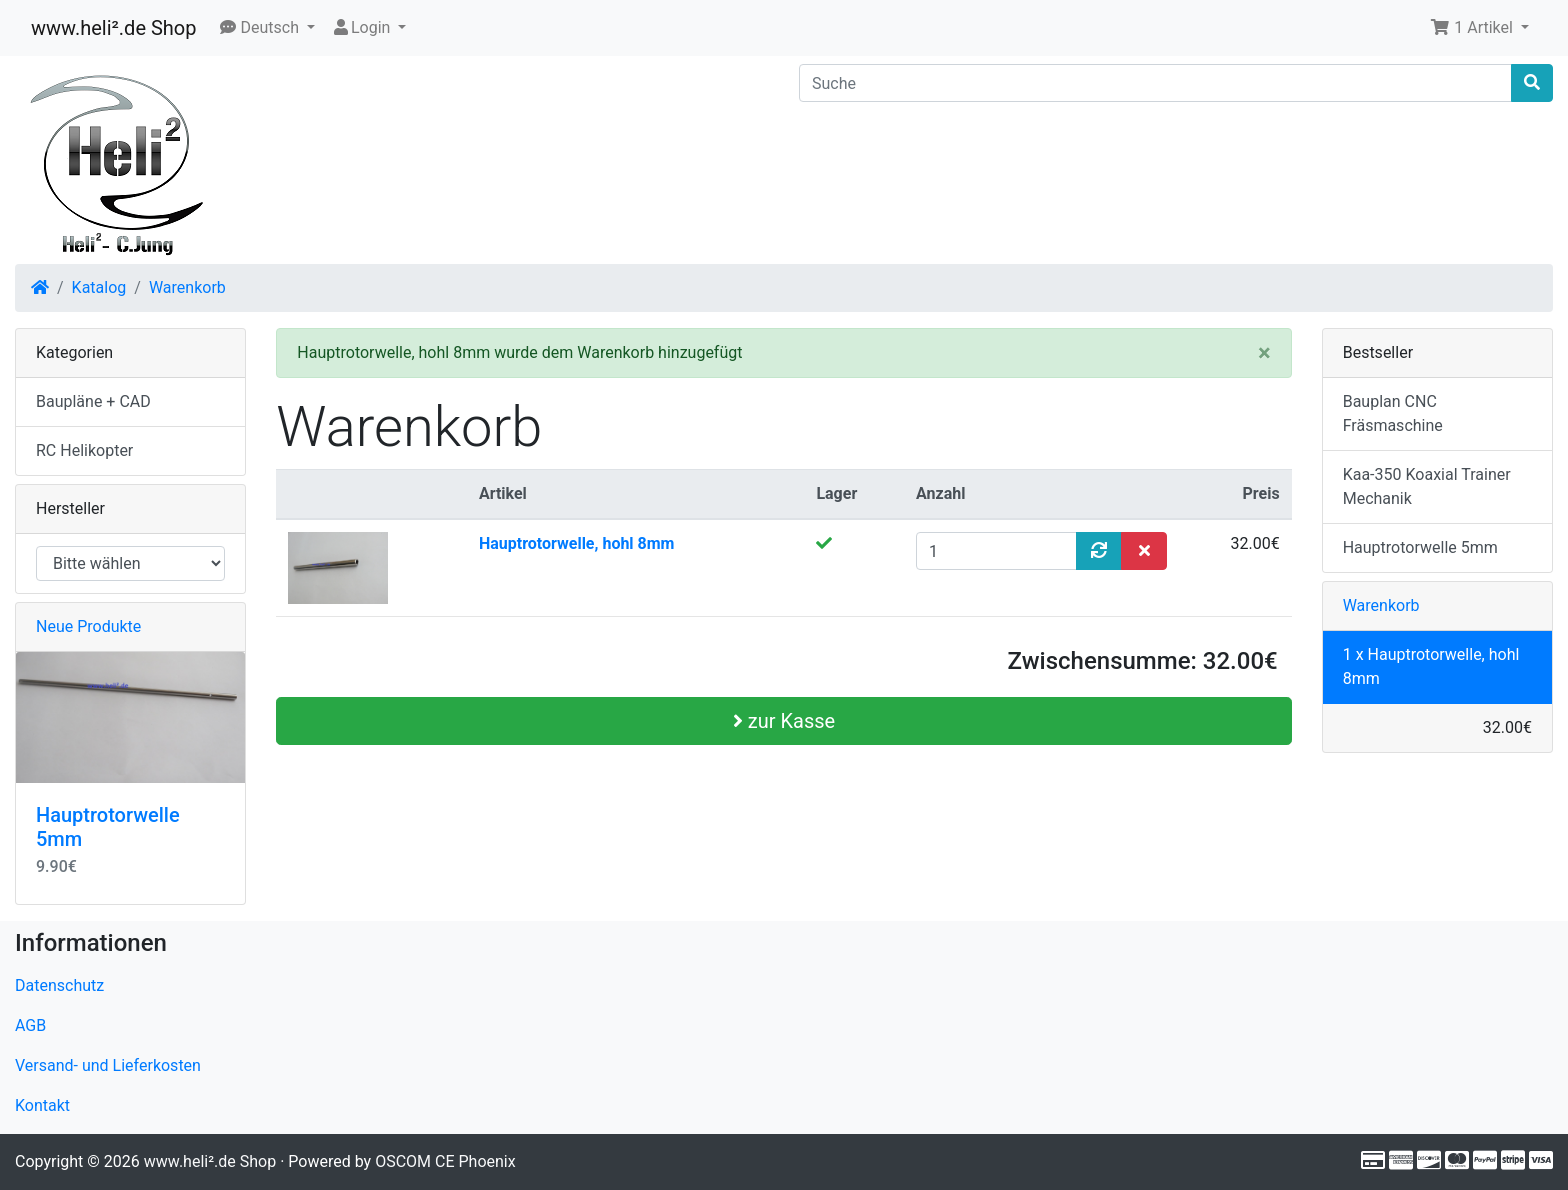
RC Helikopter (84, 450)
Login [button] (362, 27)
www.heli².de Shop (113, 28)
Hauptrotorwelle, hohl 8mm (577, 543)
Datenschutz (59, 985)
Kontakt (42, 1105)
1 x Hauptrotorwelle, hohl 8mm (1431, 666)
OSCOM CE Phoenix (445, 1161)
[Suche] (1155, 83)
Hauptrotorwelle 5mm (1420, 547)
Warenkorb (187, 287)
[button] (267, 28)
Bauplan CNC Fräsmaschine (1393, 413)
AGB (30, 1025)
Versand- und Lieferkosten (108, 1065)
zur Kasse (784, 721)
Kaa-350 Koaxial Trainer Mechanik (1427, 486)
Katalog (99, 287)
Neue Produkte (88, 626)
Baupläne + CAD (93, 401)
